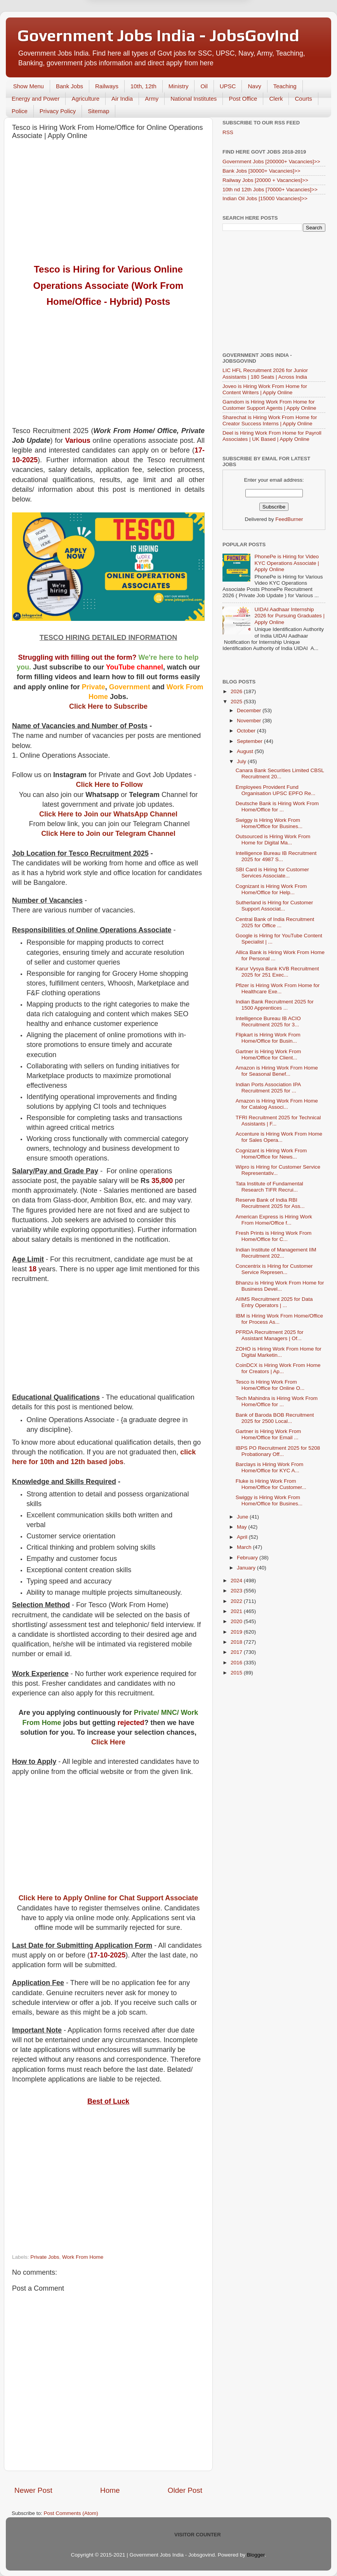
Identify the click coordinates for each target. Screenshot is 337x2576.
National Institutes (193, 98)
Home (110, 2490)
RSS (227, 132)
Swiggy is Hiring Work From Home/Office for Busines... (269, 823)
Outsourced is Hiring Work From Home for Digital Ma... (273, 840)
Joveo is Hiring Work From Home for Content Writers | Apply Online (264, 389)
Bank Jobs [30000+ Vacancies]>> (261, 171)
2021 (237, 1611)
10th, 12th (143, 86)
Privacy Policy (58, 111)
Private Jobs (44, 2257)
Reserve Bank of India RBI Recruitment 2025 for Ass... (270, 1203)
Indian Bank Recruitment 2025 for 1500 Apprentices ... (275, 1005)
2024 (237, 1580)
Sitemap (98, 111)
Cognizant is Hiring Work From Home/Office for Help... (271, 889)
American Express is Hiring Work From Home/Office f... (274, 1220)
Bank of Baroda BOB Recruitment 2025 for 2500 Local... (275, 1418)
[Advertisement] (108, 202)
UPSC (228, 86)
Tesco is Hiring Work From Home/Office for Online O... (270, 1385)
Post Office (243, 98)
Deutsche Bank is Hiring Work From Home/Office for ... (277, 806)
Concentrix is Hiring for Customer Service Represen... (274, 1269)
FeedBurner (289, 519)
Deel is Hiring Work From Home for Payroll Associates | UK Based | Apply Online (271, 436)
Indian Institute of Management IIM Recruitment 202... (276, 1253)
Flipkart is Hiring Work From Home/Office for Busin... (268, 1038)
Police (20, 111)
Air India (122, 98)
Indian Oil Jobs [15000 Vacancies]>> (264, 198)
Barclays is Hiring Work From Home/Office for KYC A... (270, 1467)
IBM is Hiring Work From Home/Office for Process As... (279, 1319)
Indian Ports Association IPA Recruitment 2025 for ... (268, 1088)
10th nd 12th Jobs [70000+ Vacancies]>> (270, 189)
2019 (237, 1632)
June (243, 1517)
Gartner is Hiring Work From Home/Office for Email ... (268, 1434)
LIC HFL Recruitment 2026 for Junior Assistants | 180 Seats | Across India (265, 373)
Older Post (185, 2490)
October (247, 731)
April (243, 1537)
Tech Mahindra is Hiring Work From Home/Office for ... (277, 1401)
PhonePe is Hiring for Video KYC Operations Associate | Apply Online (286, 563)
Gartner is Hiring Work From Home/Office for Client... (268, 1055)
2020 (237, 1621)
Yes (209, 34)
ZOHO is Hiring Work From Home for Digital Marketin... (278, 1352)
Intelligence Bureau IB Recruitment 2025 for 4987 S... (276, 856)
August (246, 751)
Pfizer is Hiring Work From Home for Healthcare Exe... (278, 988)
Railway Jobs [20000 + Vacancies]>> (265, 180)
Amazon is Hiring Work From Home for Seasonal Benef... (277, 1071)
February (248, 1558)
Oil (203, 86)
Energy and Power (35, 98)
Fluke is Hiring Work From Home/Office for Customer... (271, 1484)
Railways (106, 86)
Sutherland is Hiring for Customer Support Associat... (274, 906)
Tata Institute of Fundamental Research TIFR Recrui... (269, 1187)
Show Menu (28, 86)
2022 (237, 1601)
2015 (237, 1673)
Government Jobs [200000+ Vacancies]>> (271, 161)
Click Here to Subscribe (108, 706)
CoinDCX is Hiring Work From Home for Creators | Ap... (278, 1368)
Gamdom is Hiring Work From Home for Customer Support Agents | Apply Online (269, 405)
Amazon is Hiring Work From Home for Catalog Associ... (277, 1104)
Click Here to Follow (109, 784)
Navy (254, 86)
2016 (237, 1662)
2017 (237, 1652)
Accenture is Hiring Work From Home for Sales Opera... (279, 1137)
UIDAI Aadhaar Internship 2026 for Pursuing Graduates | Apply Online (289, 615)
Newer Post (33, 2490)
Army (151, 98)
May (242, 1527)
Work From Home (82, 2257)
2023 (237, 1591)
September (250, 741)
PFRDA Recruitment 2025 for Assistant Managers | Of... (270, 1335)
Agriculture (85, 98)
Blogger (256, 2555)
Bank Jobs (69, 86)
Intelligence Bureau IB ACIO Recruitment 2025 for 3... (268, 1021)
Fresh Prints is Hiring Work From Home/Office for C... (274, 1236)
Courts (303, 98)
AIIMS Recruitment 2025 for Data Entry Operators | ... (274, 1302)
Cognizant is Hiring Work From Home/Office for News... (271, 1154)
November (249, 721)
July (242, 761)
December (249, 710)
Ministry (178, 86)
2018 (237, 1642)
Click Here (108, 1742)
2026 (237, 691)
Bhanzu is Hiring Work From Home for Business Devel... (280, 1286)
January (247, 1568)
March (245, 1547)
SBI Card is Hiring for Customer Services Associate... (272, 873)
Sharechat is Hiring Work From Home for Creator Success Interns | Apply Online (269, 420)
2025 (237, 701)
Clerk (276, 98)
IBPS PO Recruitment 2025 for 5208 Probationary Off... (278, 1451)
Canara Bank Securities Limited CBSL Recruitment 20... (280, 773)
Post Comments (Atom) (71, 2513)
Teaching (285, 86)
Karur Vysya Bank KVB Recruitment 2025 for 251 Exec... (277, 972)
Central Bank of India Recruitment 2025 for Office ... (275, 922)
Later (130, 34)
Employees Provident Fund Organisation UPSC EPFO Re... (276, 790)
